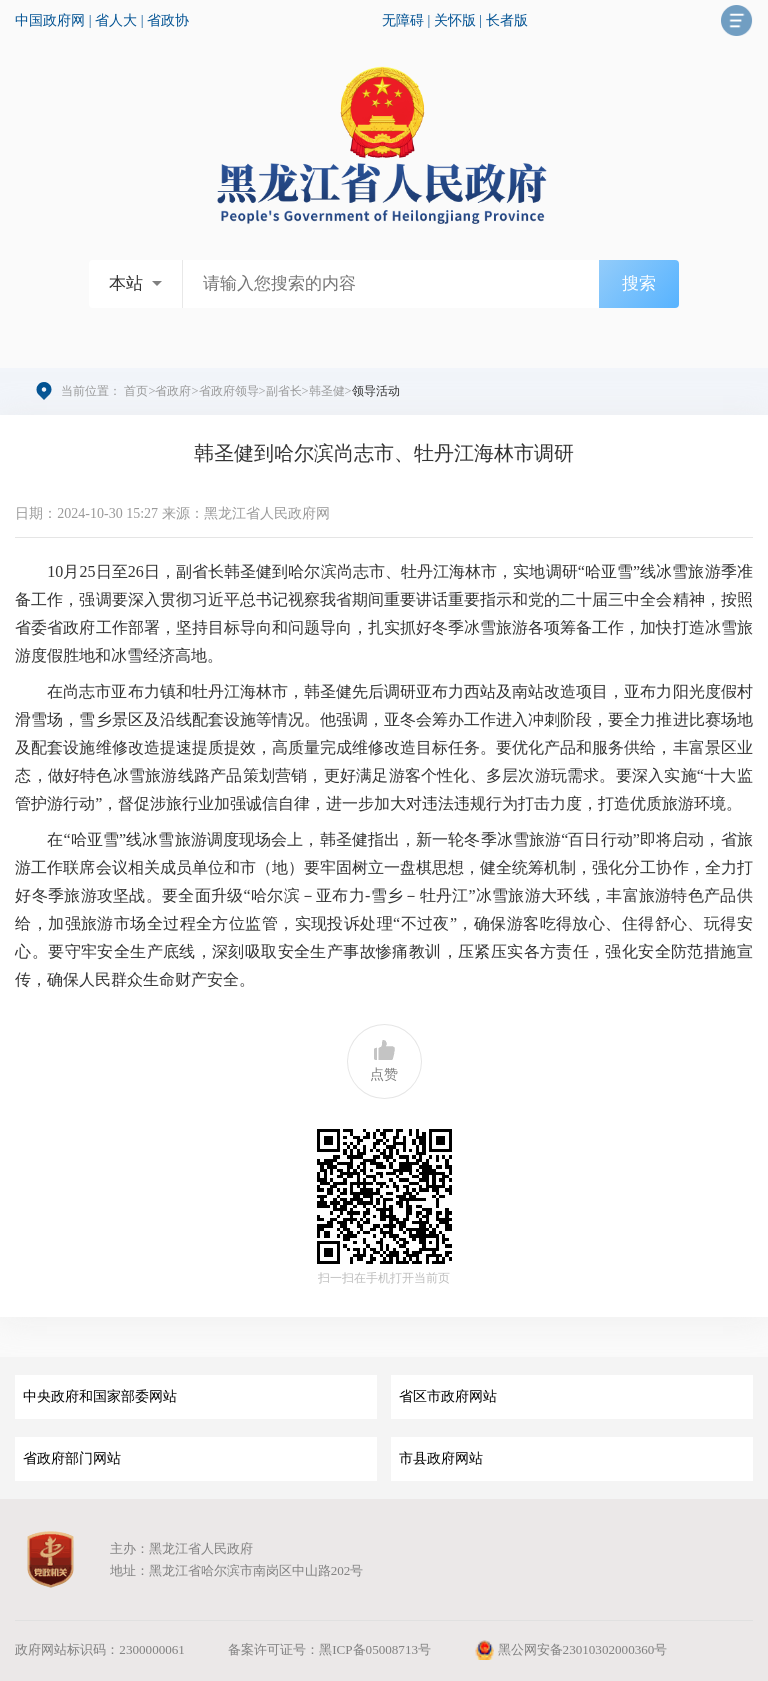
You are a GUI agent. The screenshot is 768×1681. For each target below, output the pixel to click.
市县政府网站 (441, 1458)
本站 (126, 283)
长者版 (507, 20)
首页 (136, 391)
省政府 (173, 391)
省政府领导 (229, 391)
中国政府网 (50, 20)
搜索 (639, 283)
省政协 (168, 20)
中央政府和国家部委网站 (100, 1396)
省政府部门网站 (72, 1458)
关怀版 (455, 20)
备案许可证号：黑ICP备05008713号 (329, 1649)
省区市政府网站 (448, 1396)
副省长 (284, 391)
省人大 (116, 20)
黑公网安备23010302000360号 (570, 1649)
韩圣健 (327, 391)
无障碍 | (408, 20)
